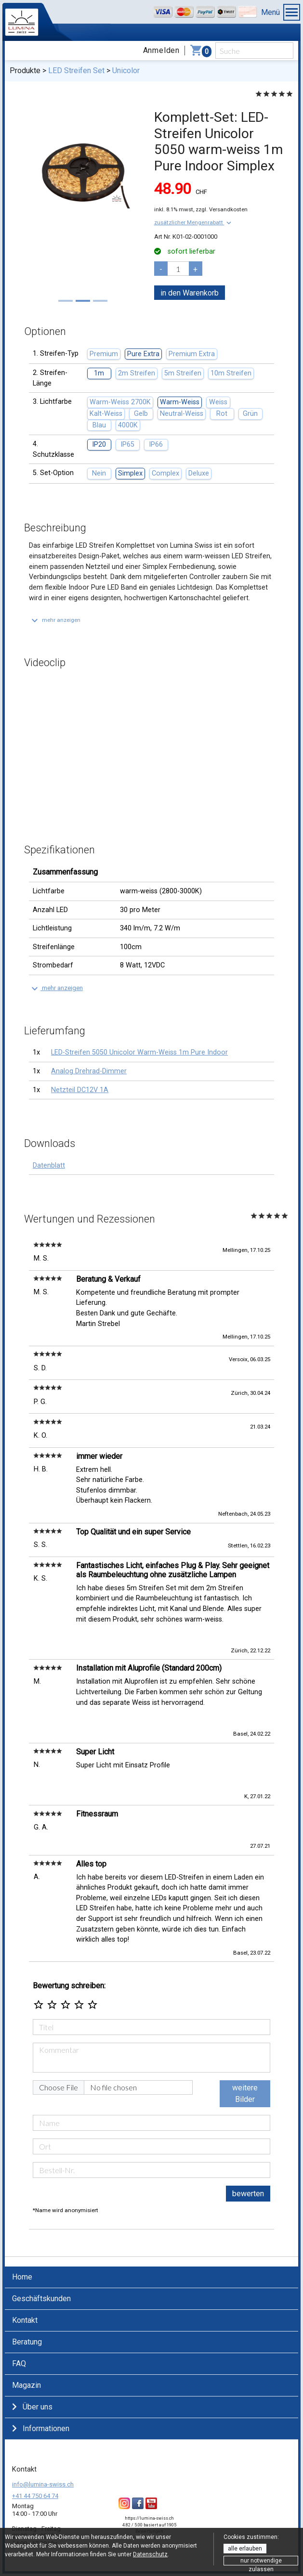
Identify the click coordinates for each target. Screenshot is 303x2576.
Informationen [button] (40, 2428)
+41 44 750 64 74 (35, 2495)
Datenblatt (49, 1165)
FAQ (19, 2363)
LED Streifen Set (76, 70)
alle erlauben (245, 2548)
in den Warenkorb (189, 292)
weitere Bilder (245, 2093)
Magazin (26, 2385)
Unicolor (126, 70)
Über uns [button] (32, 2406)
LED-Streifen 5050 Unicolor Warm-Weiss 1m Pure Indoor (139, 1052)
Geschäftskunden (41, 2298)
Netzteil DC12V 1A (79, 1090)
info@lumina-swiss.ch (43, 2484)
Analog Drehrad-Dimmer (89, 1071)
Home (22, 2276)
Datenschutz (150, 2554)
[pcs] (178, 268)
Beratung (27, 2341)
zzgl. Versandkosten (222, 209)
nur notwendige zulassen (261, 2561)
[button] (193, 222)
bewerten (248, 2193)
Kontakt (25, 2320)
